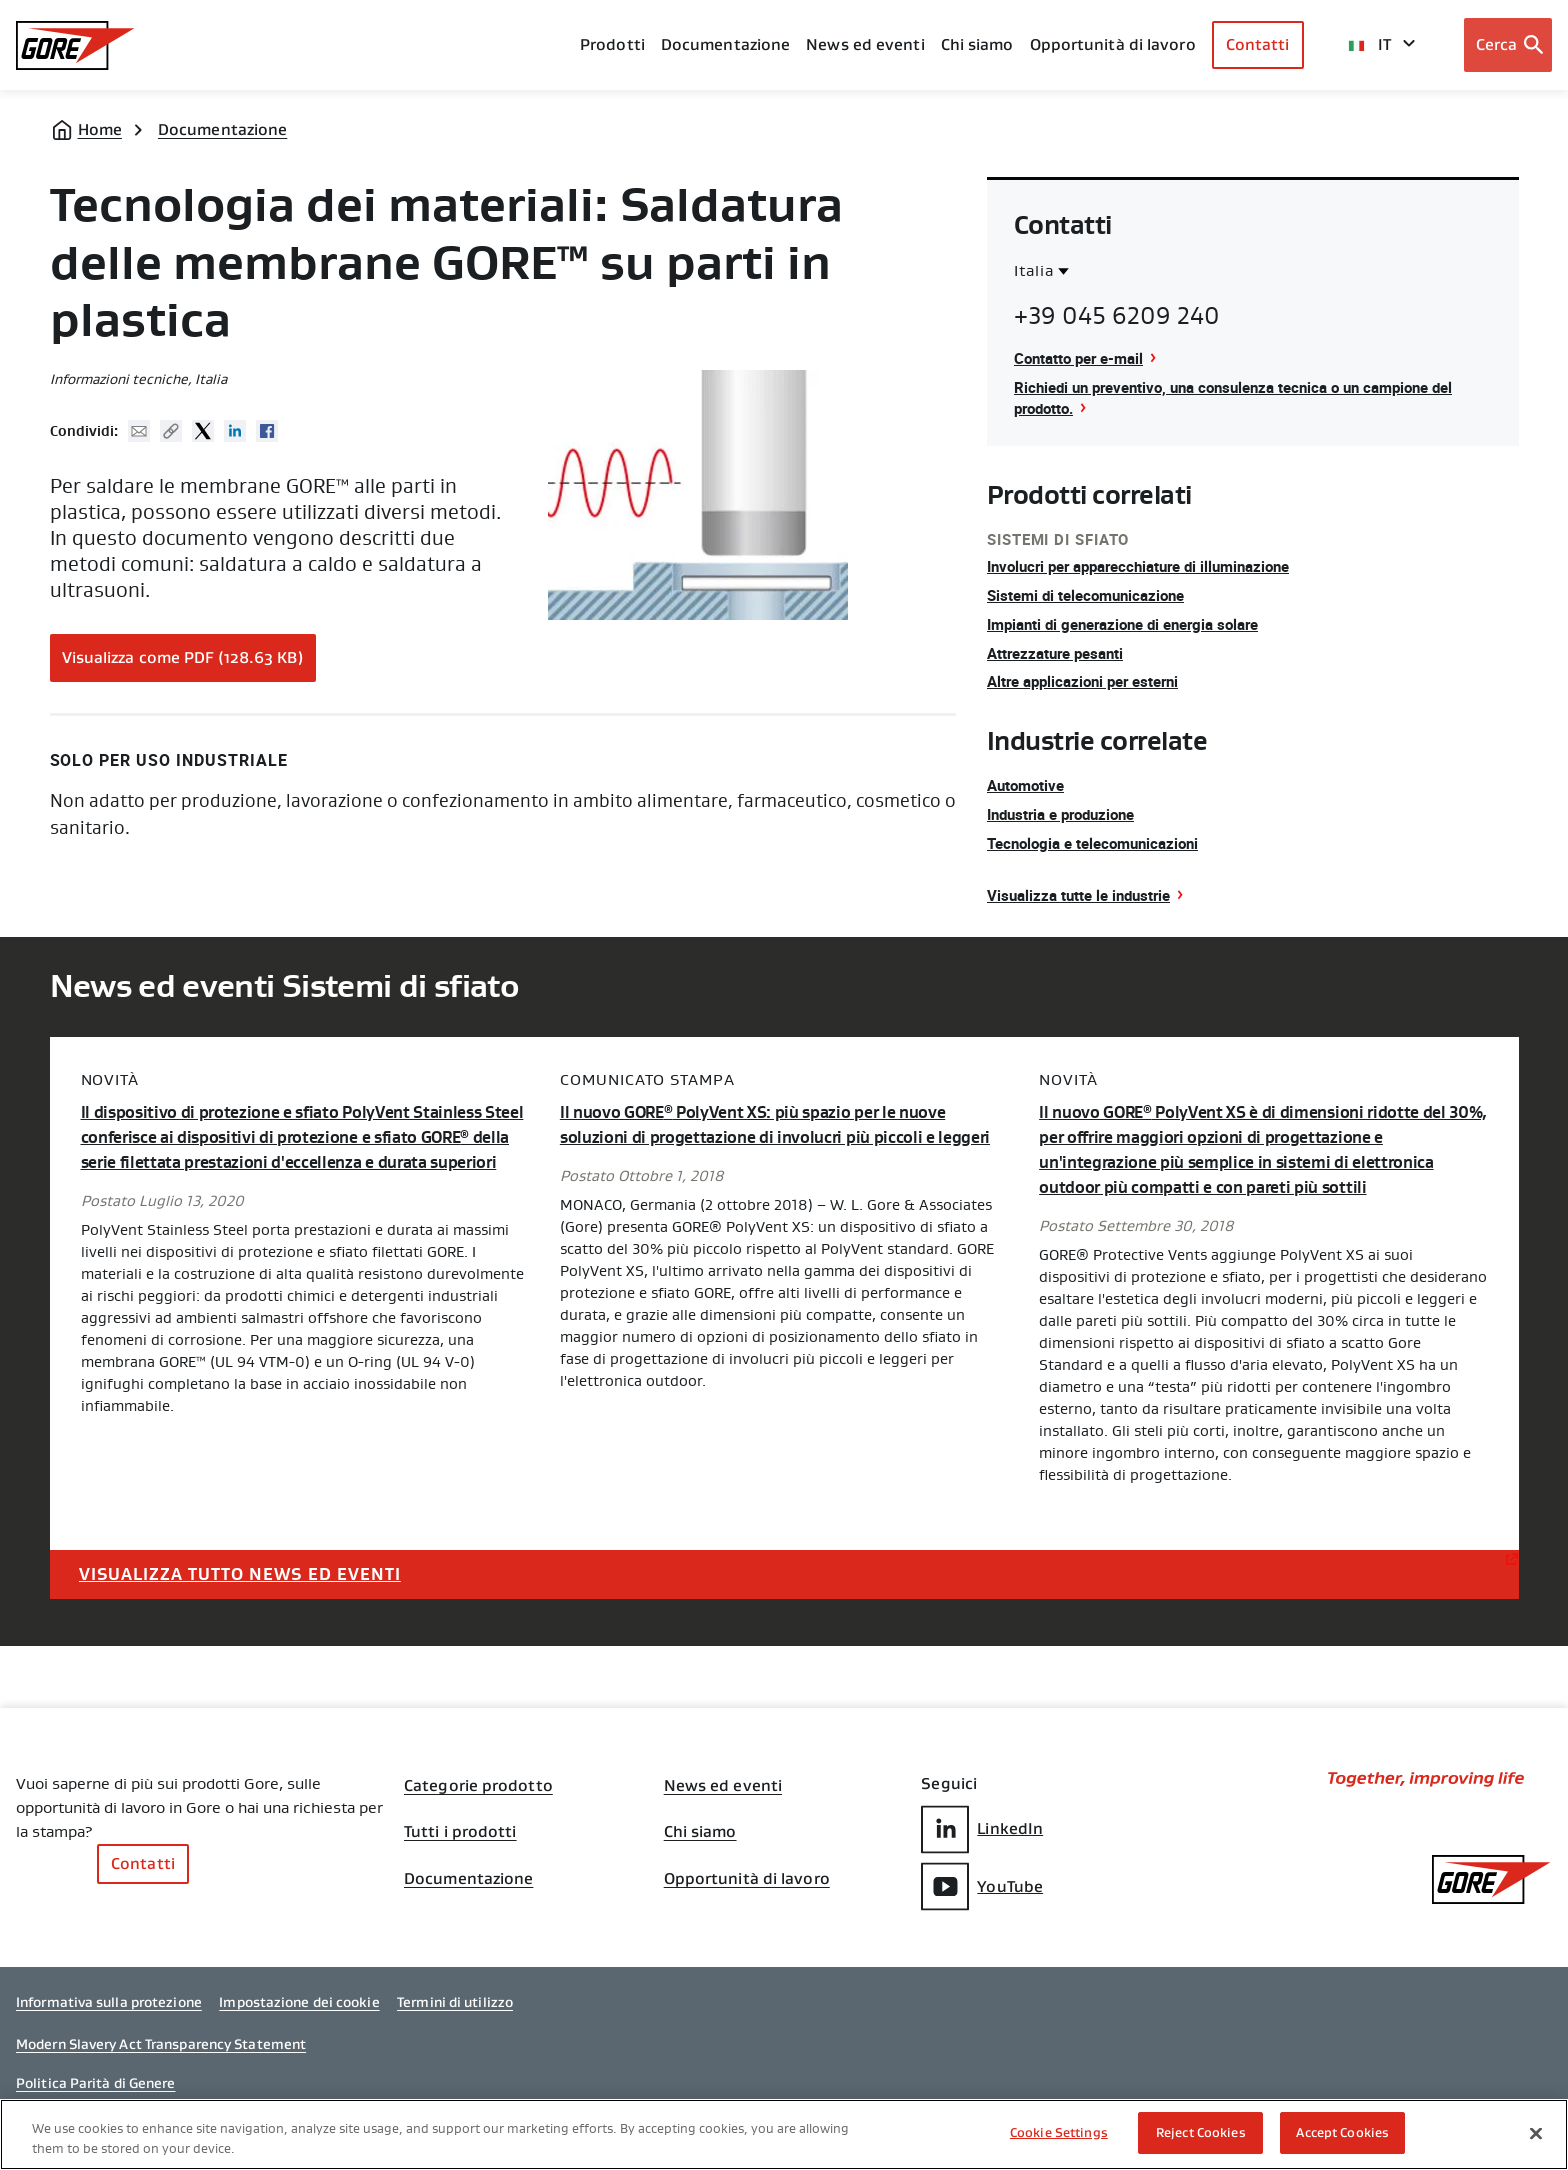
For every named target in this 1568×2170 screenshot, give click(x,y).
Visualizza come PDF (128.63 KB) (183, 657)
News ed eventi (865, 44)
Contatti (1258, 44)
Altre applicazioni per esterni (1090, 681)
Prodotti (612, 44)
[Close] (1536, 2133)
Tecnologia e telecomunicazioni (1100, 843)
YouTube (982, 1885)
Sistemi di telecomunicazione (1092, 595)
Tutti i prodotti (460, 1836)
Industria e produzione (1068, 814)
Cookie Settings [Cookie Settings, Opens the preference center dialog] (1059, 2132)
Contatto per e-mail (1083, 358)
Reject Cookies (1201, 2132)
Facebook (267, 431)
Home (100, 129)
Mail (139, 431)
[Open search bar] (1508, 45)
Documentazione (222, 129)
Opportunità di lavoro (747, 1886)
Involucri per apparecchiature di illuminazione (1151, 566)
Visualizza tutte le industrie (1084, 895)
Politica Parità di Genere (96, 2094)
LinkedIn (982, 1828)
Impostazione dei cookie (299, 2013)
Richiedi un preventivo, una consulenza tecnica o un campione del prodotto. (1250, 397)
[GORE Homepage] (75, 45)
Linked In (235, 431)
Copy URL (171, 431)
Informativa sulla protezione (109, 2013)
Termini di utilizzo (455, 2013)
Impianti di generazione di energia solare (1134, 624)
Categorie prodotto (478, 1786)
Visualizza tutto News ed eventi (249, 1572)
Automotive (1028, 785)
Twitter (203, 431)
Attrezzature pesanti (1060, 653)
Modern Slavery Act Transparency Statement (161, 2054)
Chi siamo (977, 44)
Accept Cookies (1342, 2132)
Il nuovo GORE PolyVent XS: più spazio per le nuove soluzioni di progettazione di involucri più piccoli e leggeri (763, 1137)
